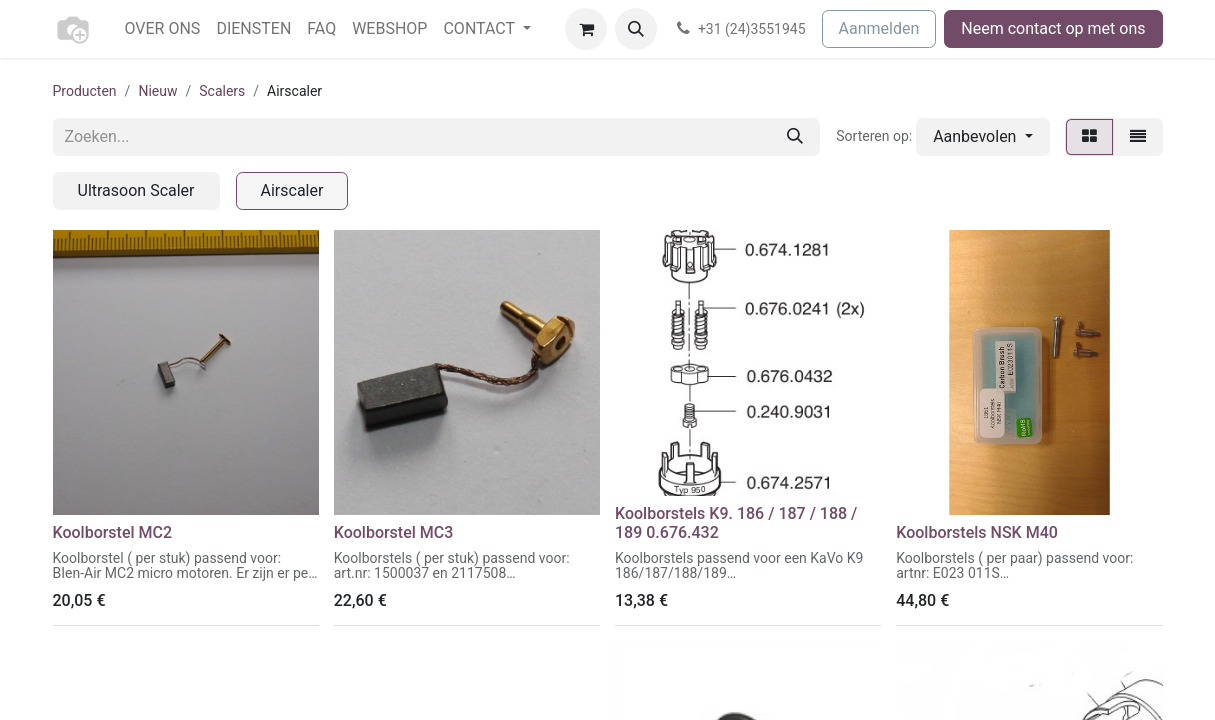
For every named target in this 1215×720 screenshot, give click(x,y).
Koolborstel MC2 (113, 532)
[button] (636, 29)
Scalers (222, 91)
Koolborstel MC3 (394, 532)
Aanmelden (879, 28)
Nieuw (157, 91)
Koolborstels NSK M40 (977, 532)
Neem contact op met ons (1053, 28)
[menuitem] (163, 29)
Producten (85, 91)
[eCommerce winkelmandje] (586, 29)
